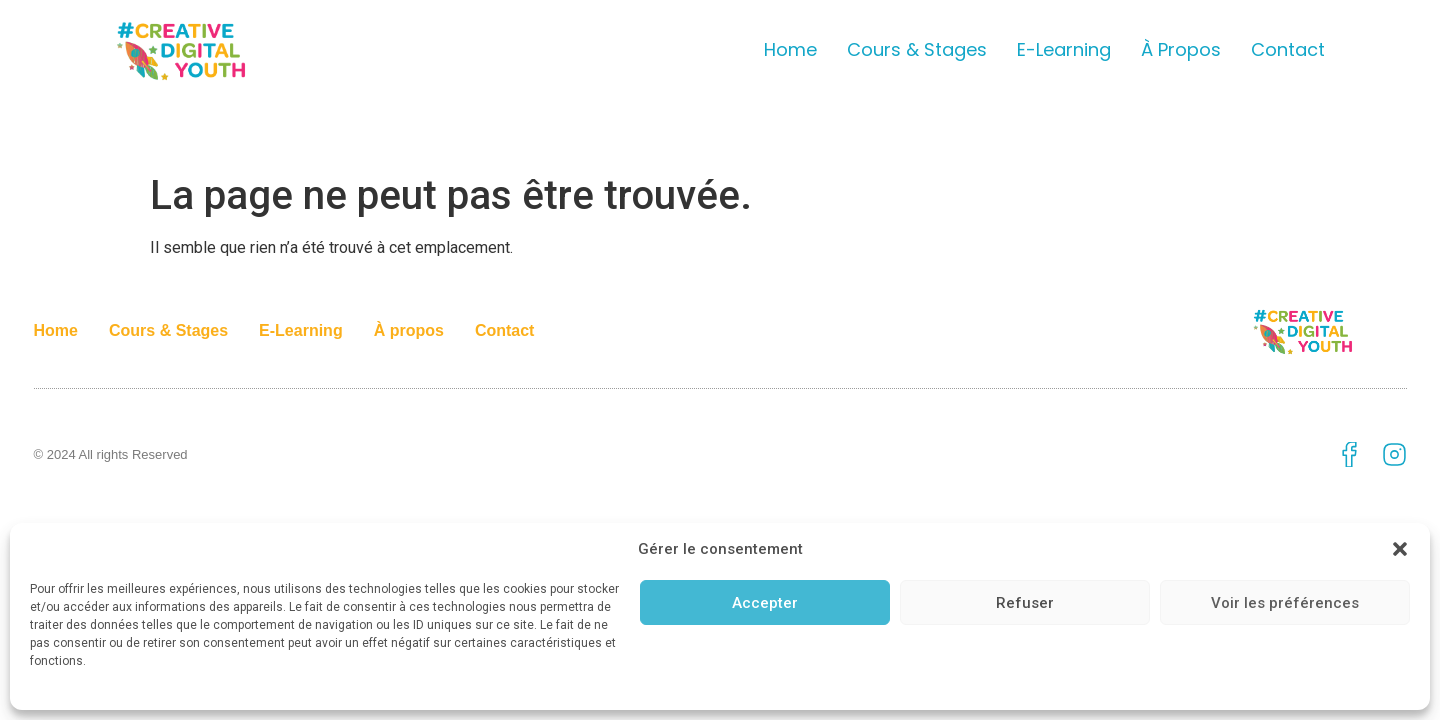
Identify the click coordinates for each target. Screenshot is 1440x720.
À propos (1181, 49)
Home (790, 49)
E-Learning (1064, 49)
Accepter (765, 603)
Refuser (1025, 603)
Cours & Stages (917, 49)
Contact (1288, 49)
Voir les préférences (1285, 603)
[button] (1400, 549)
